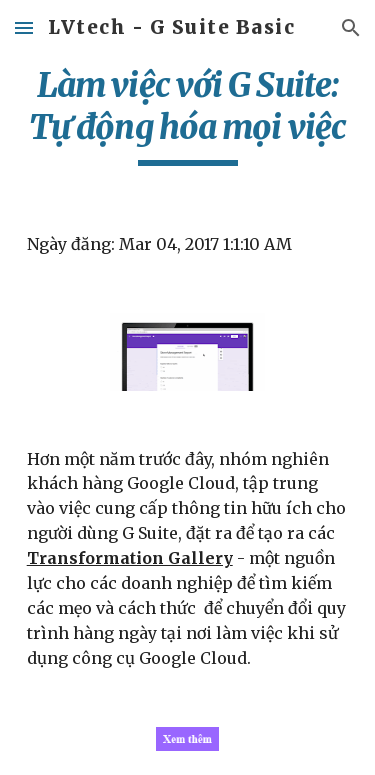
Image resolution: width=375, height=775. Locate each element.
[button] (24, 27)
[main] (188, 115)
